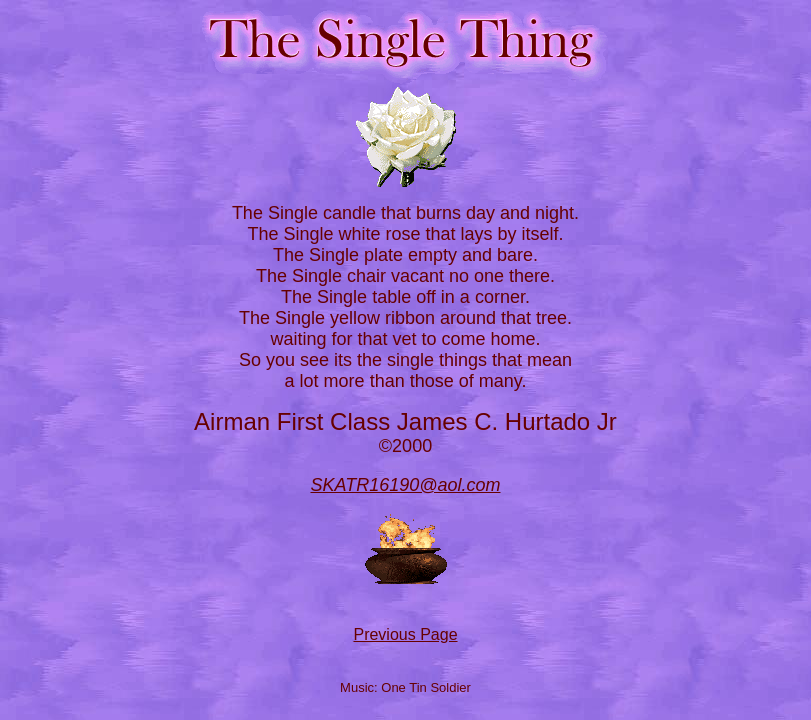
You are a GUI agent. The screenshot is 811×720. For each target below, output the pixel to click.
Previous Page (405, 634)
